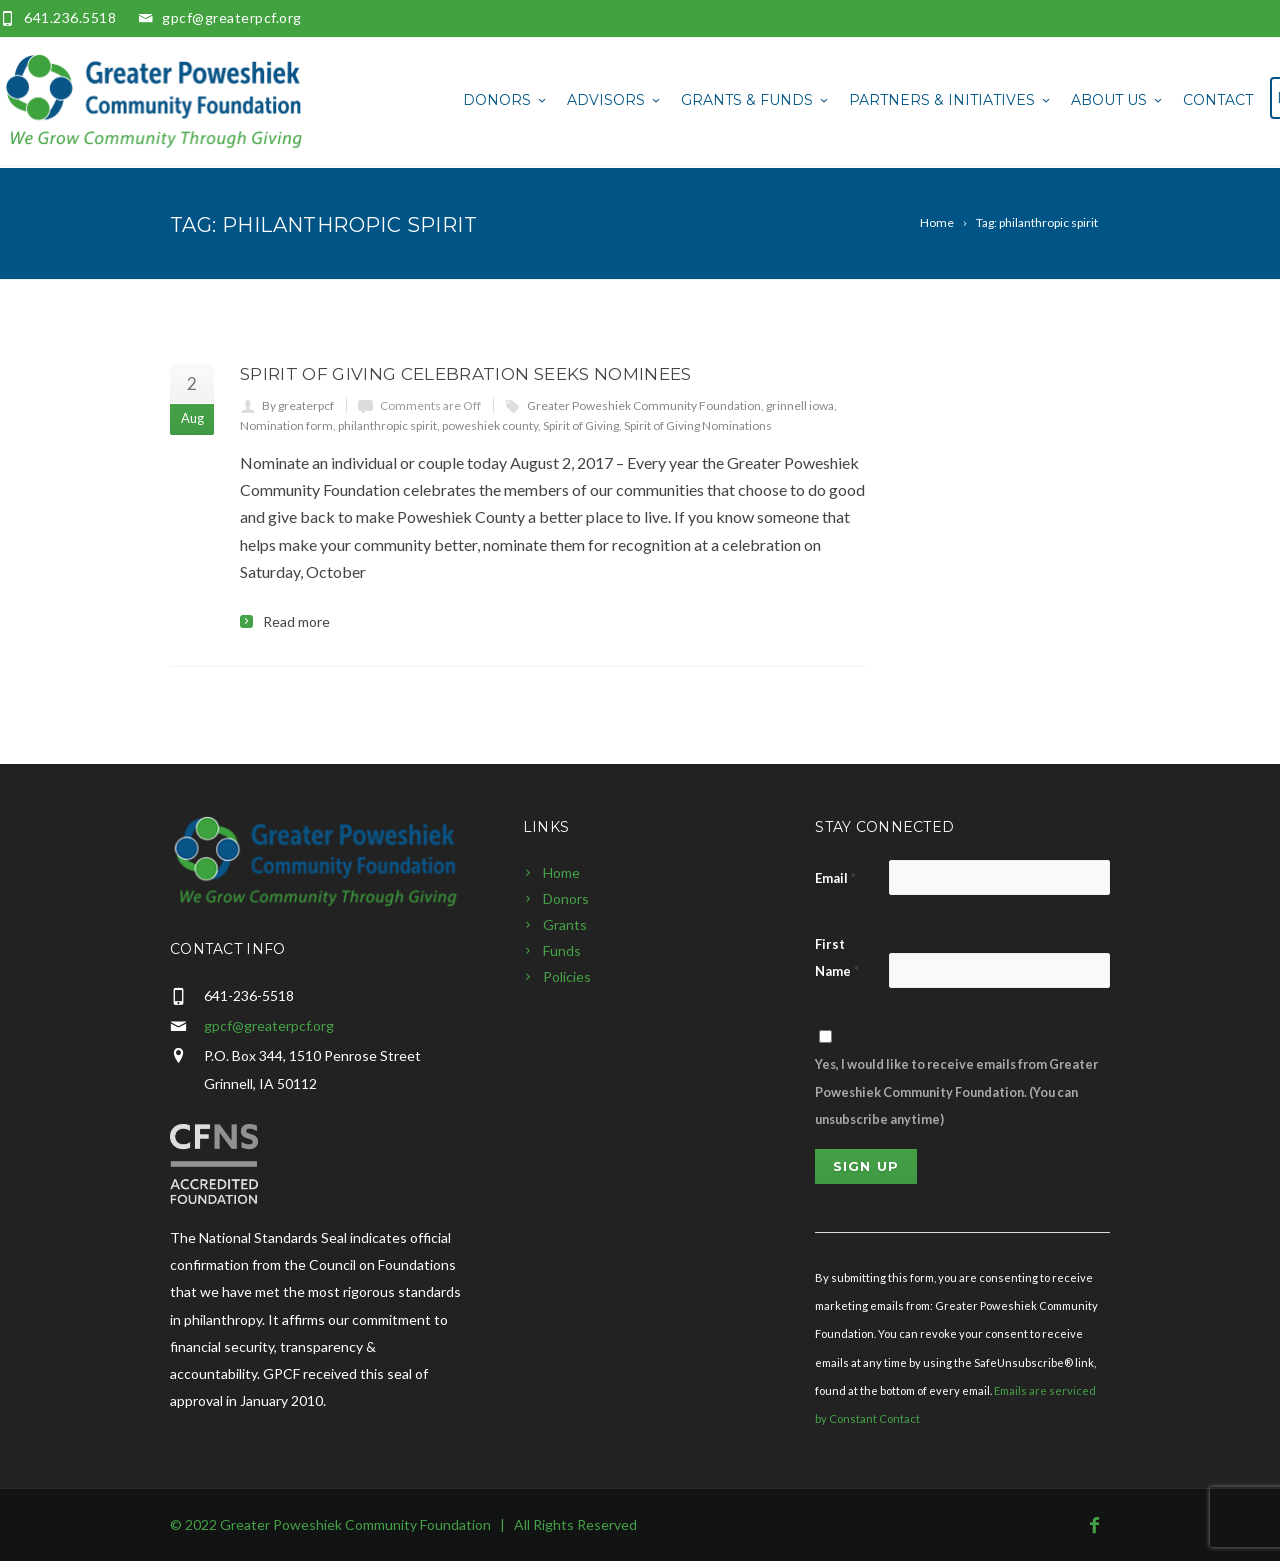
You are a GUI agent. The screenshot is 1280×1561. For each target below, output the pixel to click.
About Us (1118, 100)
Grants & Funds (756, 100)
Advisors (615, 100)
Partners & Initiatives (951, 100)
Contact (1218, 100)
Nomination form (286, 425)
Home (561, 872)
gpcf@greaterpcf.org (232, 17)
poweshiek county (490, 425)
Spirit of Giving (581, 425)
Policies (567, 976)
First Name (837, 957)
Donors (506, 100)
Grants (565, 924)
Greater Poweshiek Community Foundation (644, 405)
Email (835, 878)
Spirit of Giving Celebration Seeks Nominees (466, 374)
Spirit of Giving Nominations (698, 425)
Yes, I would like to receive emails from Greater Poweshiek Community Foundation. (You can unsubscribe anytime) (956, 1091)
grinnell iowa (800, 405)
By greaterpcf (298, 405)
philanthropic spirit (387, 425)
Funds (562, 950)
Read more (296, 622)
